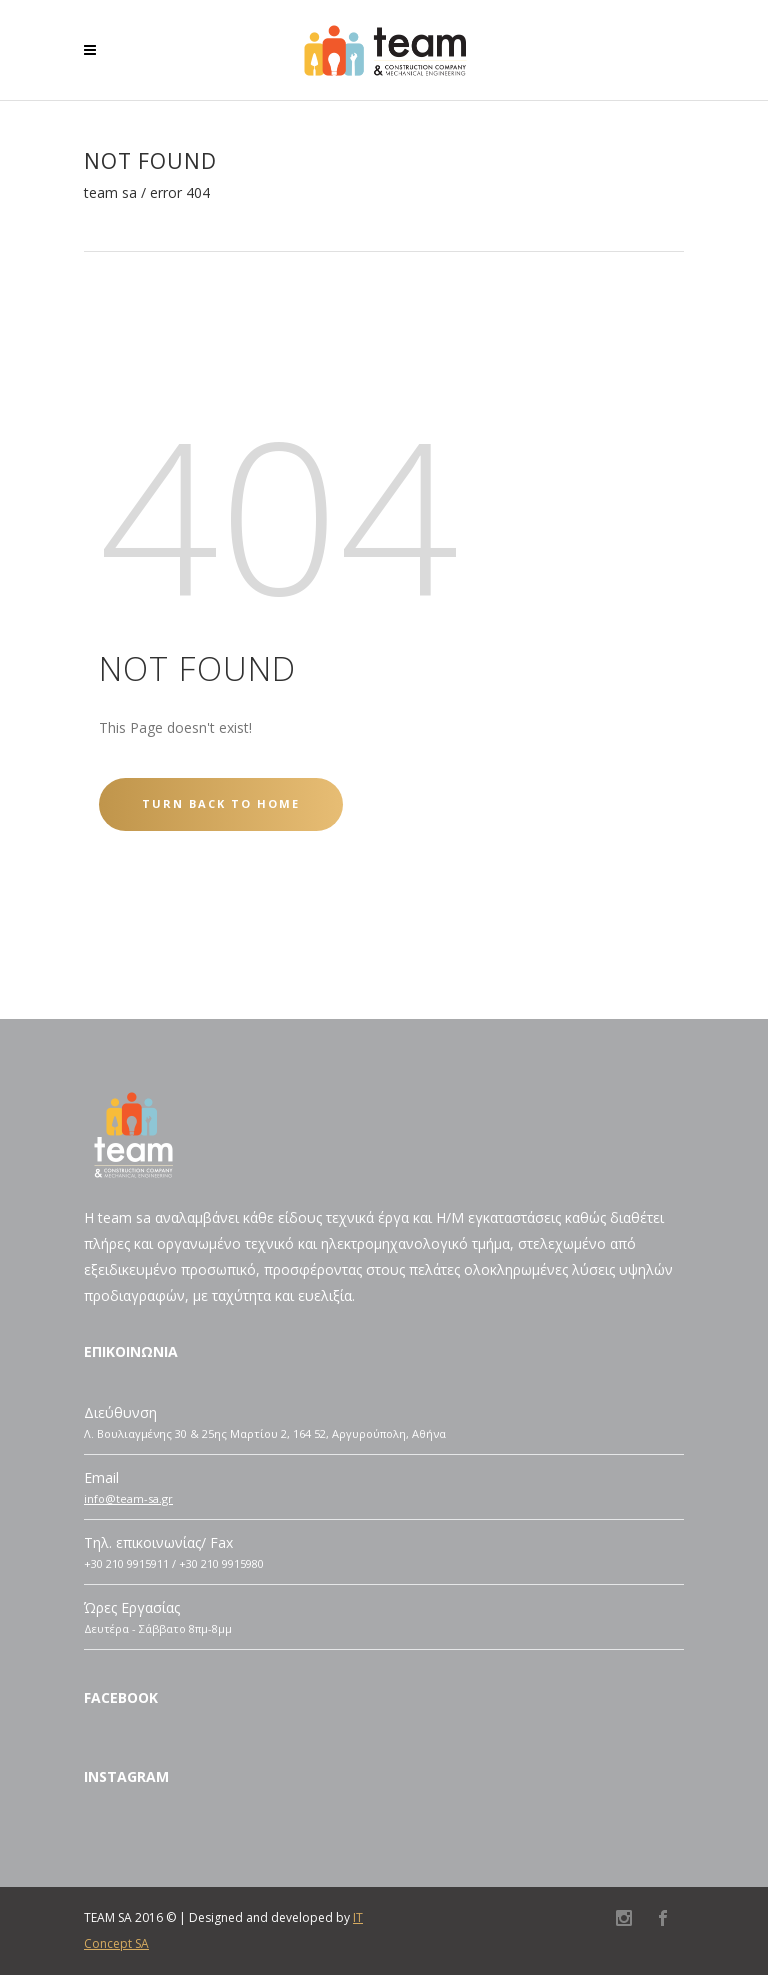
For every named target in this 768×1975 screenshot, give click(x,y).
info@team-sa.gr (128, 1498)
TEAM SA (110, 193)
